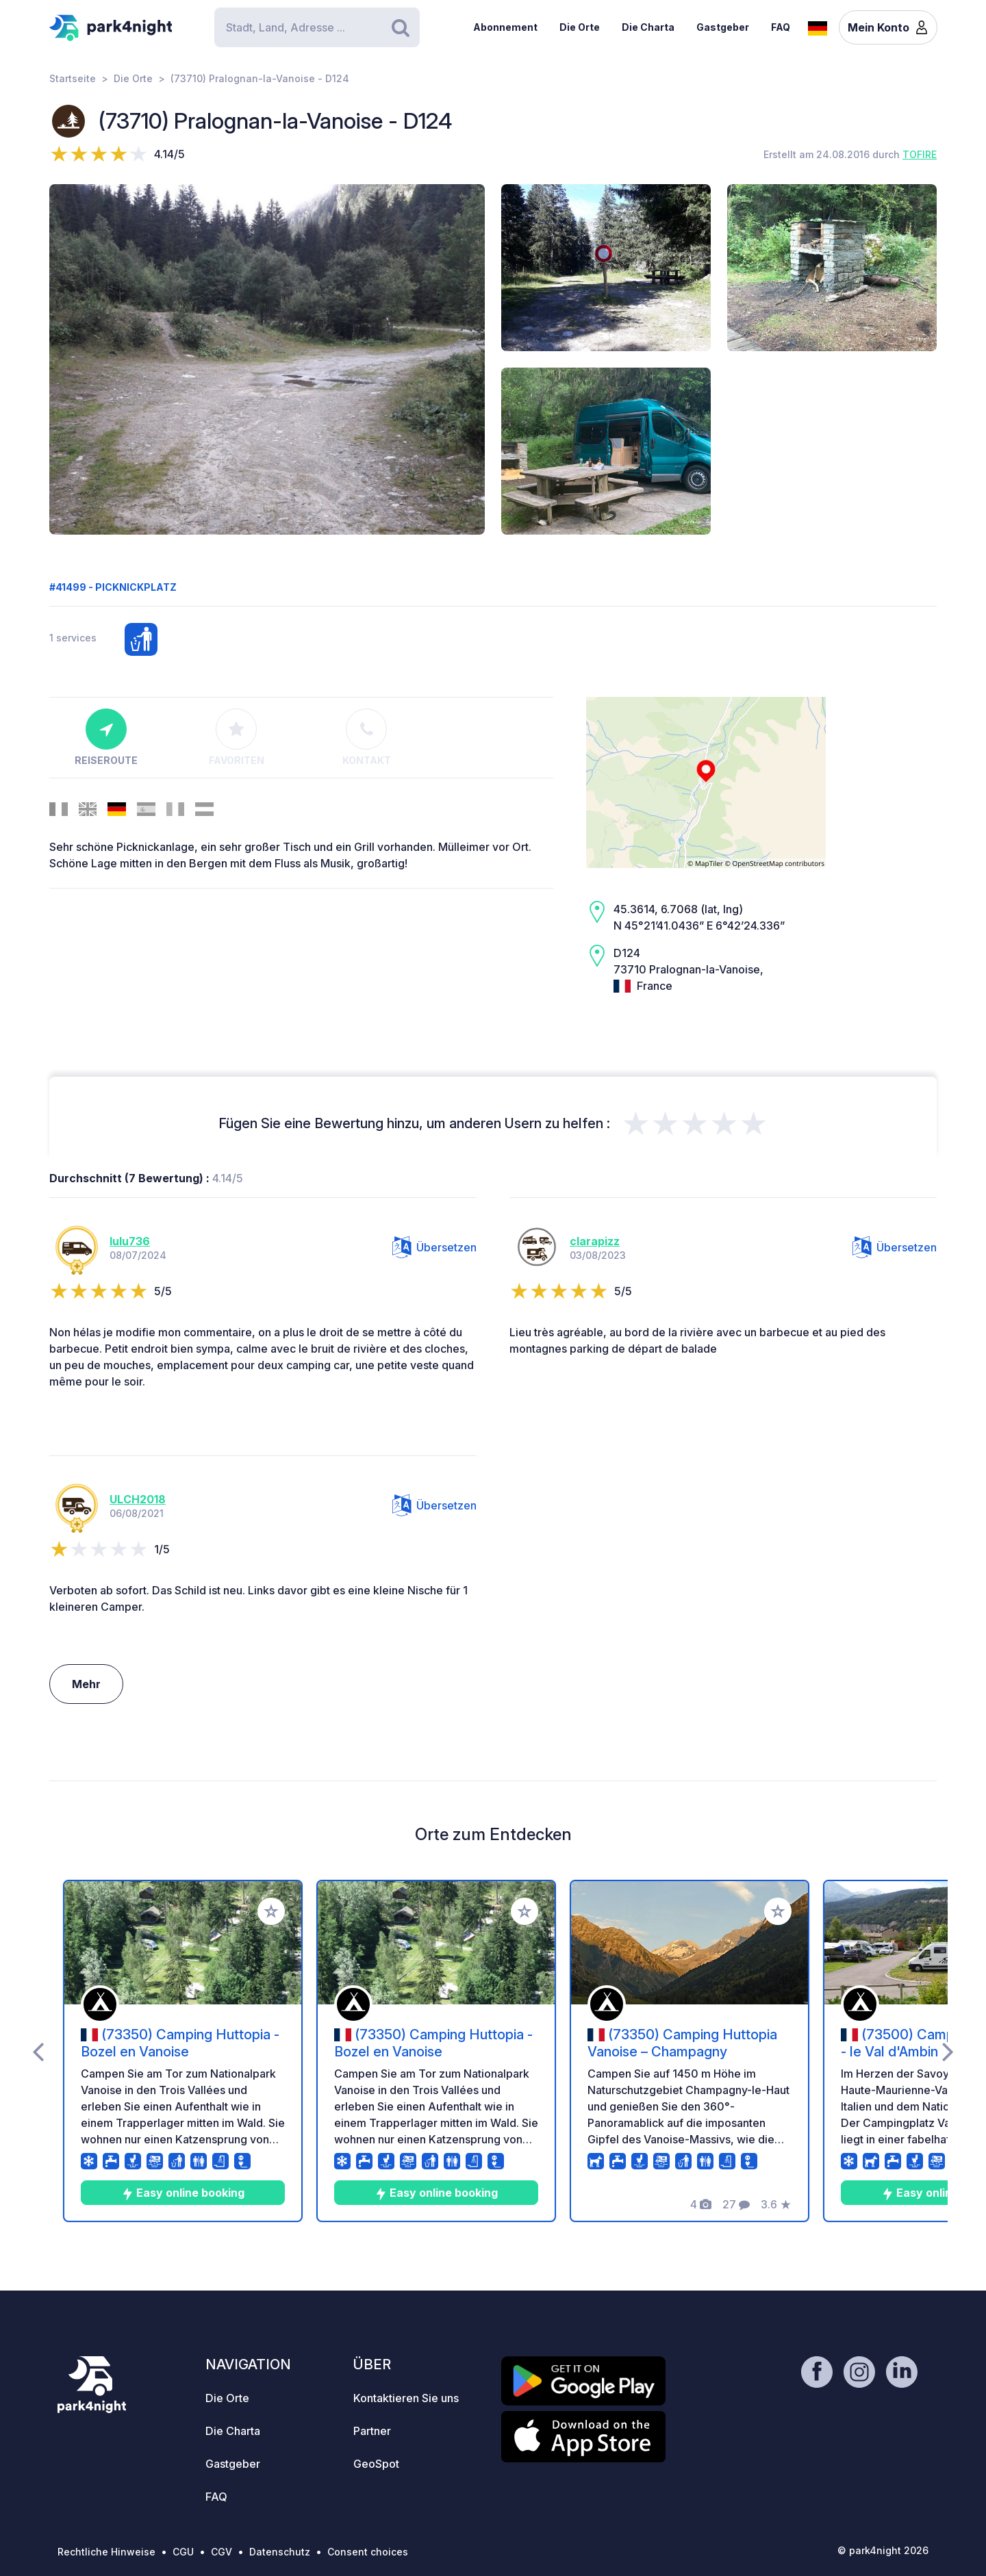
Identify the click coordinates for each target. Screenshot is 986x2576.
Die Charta (648, 27)
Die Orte (579, 27)
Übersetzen (434, 1247)
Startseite (72, 78)
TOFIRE (919, 154)
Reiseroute (106, 737)
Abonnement (505, 27)
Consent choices (367, 2552)
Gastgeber (722, 27)
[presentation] (38, 2051)
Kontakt (366, 737)
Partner (372, 2431)
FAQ (780, 27)
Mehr (86, 1684)
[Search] (317, 27)
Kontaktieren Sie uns (406, 2398)
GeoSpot (376, 2464)
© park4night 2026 (882, 2550)
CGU (183, 2552)
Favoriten (236, 737)
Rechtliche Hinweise (106, 2552)
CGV (221, 2552)
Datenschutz (279, 2552)
